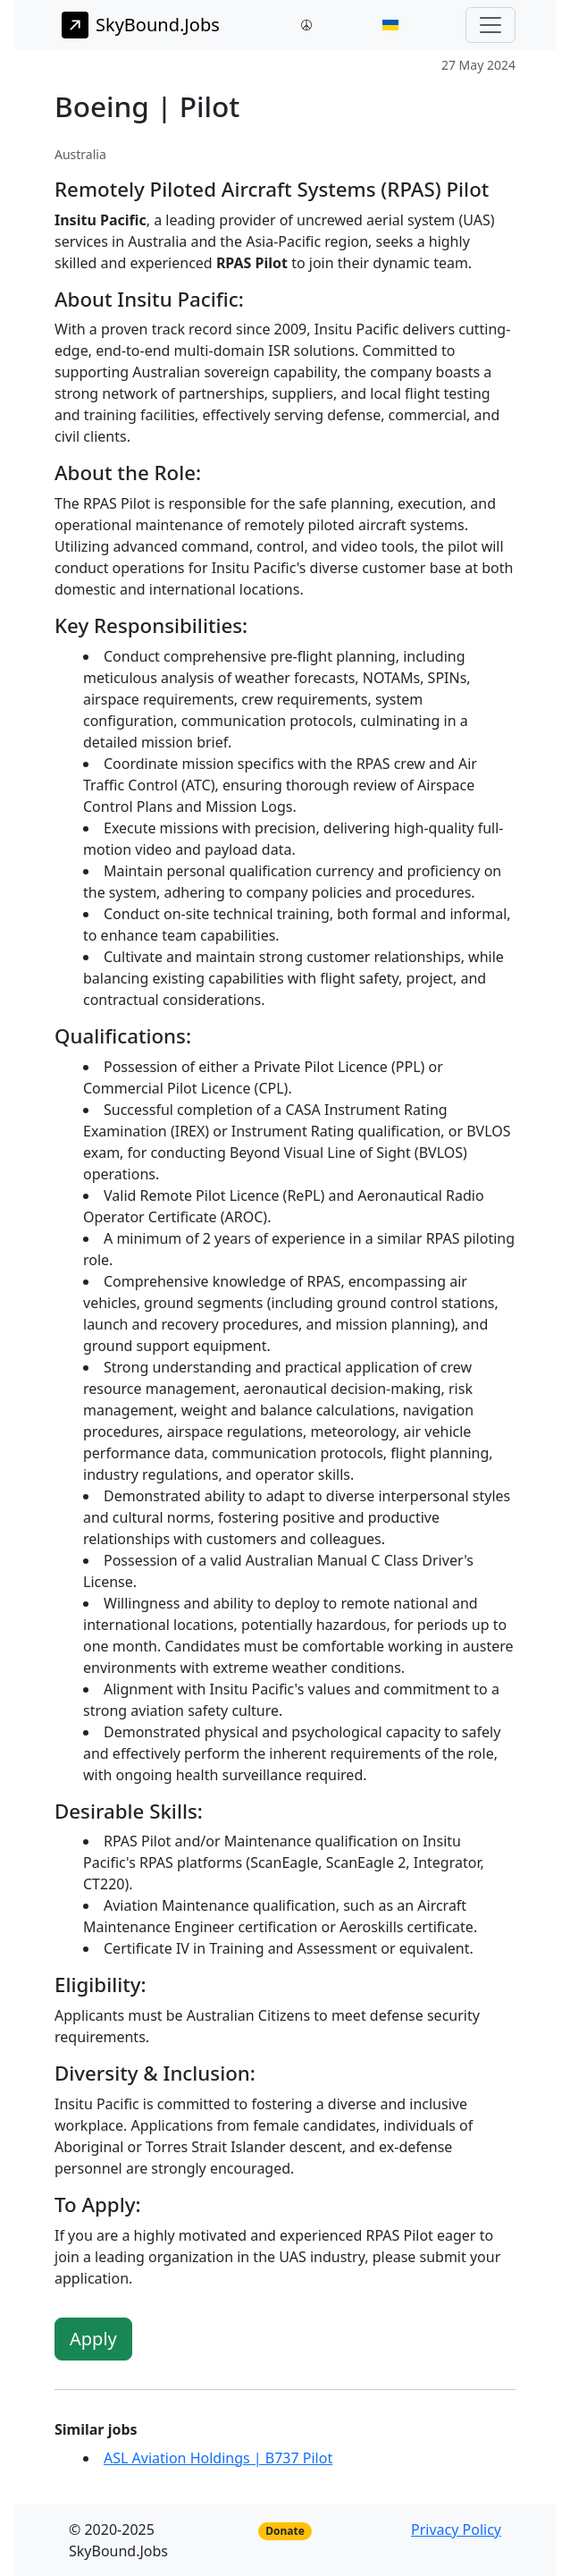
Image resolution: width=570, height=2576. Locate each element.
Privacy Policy (456, 2529)
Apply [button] (93, 2339)
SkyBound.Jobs (141, 25)
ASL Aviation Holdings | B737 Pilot (218, 2458)
